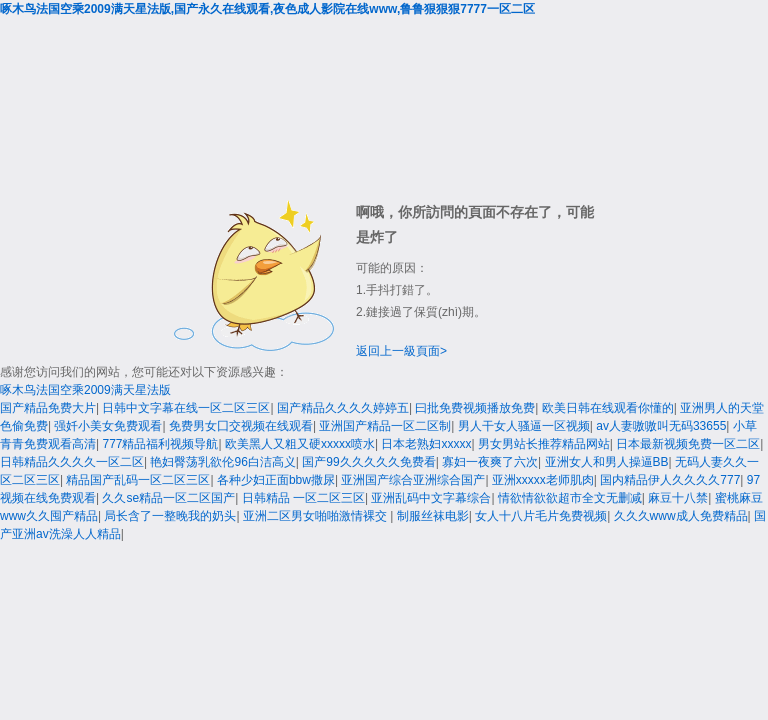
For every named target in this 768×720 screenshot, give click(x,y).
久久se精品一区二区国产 (168, 498)
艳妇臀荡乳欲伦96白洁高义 (222, 462)
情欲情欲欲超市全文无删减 (570, 498)
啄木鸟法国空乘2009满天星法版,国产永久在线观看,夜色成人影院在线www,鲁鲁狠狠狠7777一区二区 (267, 9)
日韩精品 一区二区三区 (303, 498)
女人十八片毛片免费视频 (541, 516)
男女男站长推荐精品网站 (544, 444)
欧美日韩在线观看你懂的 (608, 408)
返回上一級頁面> (401, 351)
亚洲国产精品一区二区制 (385, 426)
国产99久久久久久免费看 (368, 462)
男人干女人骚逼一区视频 (524, 426)
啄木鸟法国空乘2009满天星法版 (85, 390)
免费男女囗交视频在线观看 (241, 426)
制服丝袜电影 (433, 516)
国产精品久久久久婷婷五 (343, 408)
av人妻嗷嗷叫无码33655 (661, 426)
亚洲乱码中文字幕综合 (431, 498)
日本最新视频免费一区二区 (688, 444)
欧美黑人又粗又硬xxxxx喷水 (300, 444)
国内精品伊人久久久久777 (670, 480)
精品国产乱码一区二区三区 (138, 480)
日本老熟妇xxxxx (426, 444)
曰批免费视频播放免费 (475, 408)
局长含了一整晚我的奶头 (170, 516)
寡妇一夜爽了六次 (490, 462)
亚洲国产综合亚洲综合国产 (413, 480)
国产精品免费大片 (48, 408)
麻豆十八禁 (678, 498)
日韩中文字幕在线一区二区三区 (186, 408)
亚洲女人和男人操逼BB (607, 462)
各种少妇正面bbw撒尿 (276, 480)
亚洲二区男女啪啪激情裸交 (316, 516)
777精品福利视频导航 (160, 444)
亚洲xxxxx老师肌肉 (543, 480)
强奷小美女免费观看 (108, 426)
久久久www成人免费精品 (681, 516)
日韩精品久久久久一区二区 (72, 462)
